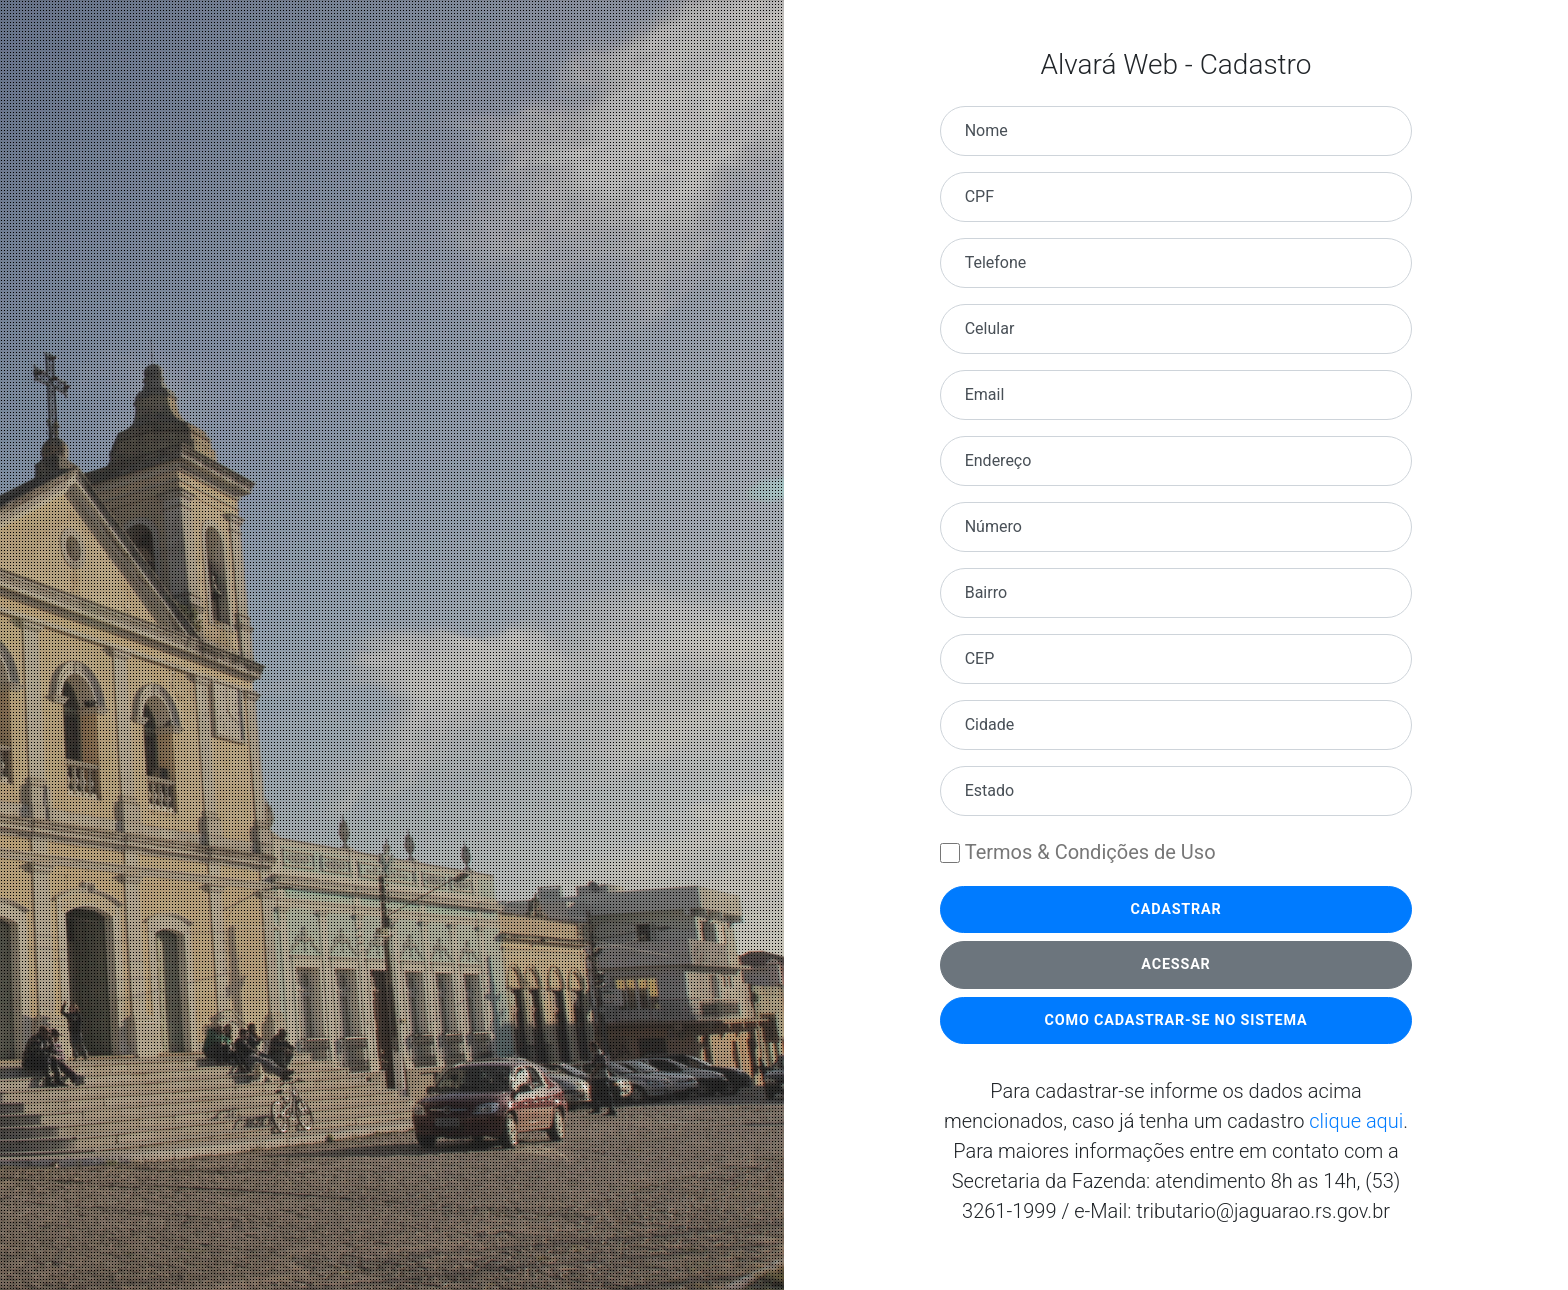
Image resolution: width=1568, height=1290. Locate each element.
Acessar (1175, 964)
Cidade (990, 724)
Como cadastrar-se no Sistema (1176, 1020)
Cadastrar (1175, 909)
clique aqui (1356, 1121)
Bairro (986, 592)
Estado (989, 790)
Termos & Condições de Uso (1090, 852)
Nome (986, 130)
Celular (990, 328)
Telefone (996, 262)
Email (985, 394)
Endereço (998, 460)
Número (993, 526)
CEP (980, 658)
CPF (979, 196)
